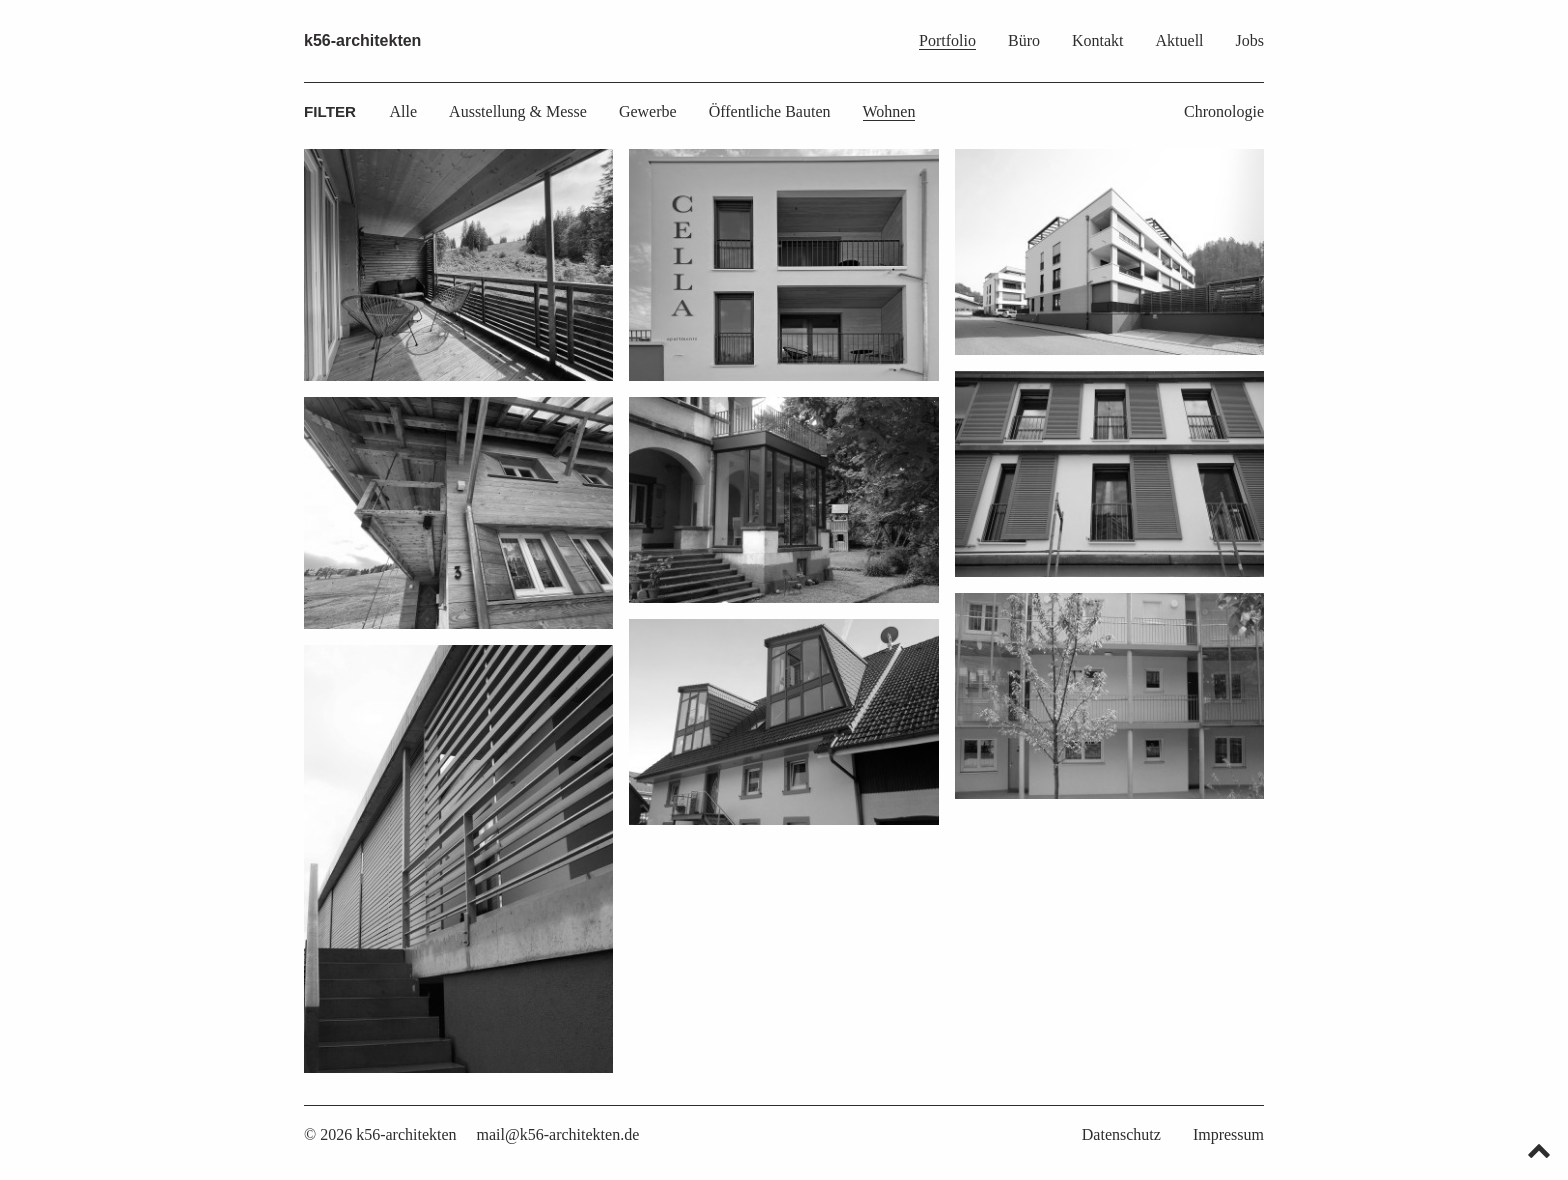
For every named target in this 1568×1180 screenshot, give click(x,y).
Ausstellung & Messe (518, 111)
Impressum (1228, 1134)
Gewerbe (648, 111)
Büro (1024, 40)
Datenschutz (1121, 1134)
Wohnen (889, 111)
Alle (404, 111)
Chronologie (1224, 111)
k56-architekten (362, 40)
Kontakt (1098, 40)
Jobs (1250, 40)
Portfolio (947, 40)
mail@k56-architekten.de (558, 1134)
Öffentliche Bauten (770, 111)
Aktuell (1180, 40)
